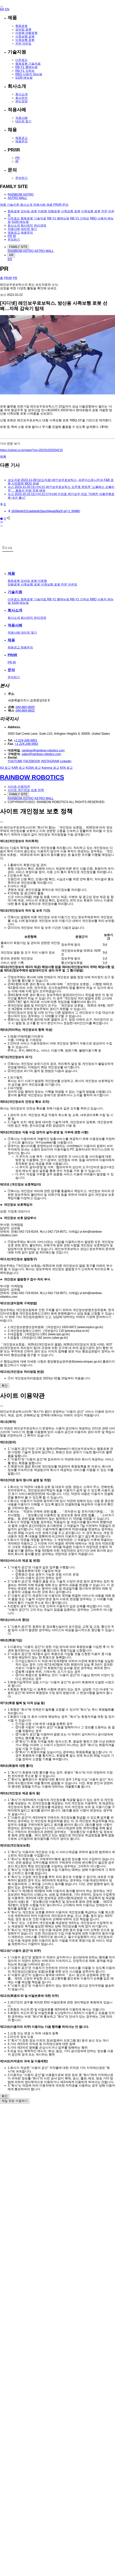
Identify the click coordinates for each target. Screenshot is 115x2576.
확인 (5, 1385)
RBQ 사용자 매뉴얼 (28, 74)
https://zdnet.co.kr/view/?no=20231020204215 (31, 450)
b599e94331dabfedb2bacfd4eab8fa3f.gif (44, 511)
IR (16, 161)
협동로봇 (21, 26)
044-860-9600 (25, 707)
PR (17, 158)
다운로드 (21, 60)
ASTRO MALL (17, 198)
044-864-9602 (25, 710)
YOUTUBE (15, 761)
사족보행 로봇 (24, 36)
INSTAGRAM (50, 761)
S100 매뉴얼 (24, 77)
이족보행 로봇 (24, 40)
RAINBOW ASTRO (21, 194)
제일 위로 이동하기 (15, 2100)
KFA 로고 (66, 767)
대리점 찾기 (23, 121)
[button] (1, 6)
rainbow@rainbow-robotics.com (43, 750)
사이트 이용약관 (19, 786)
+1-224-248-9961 (26, 743)
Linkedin (65, 761)
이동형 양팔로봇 (26, 32)
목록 (3, 456)
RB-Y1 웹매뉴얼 (26, 67)
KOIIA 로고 (33, 767)
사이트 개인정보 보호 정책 (26, 790)
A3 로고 (5, 767)
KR (2, 9)
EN (7, 9)
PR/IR (8, 278)
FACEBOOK (31, 761)
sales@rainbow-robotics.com (41, 754)
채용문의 (21, 141)
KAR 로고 (18, 767)
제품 (11, 573)
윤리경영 (21, 101)
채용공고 (21, 138)
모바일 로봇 (23, 29)
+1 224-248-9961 (25, 740)
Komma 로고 (50, 767)
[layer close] (1, 821)
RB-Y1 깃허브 (24, 70)
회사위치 (21, 98)
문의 (11, 670)
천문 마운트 (23, 43)
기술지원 (15, 592)
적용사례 (21, 118)
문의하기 (21, 178)
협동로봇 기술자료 (28, 63)
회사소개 (21, 94)
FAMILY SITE (18, 246)
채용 (11, 640)
